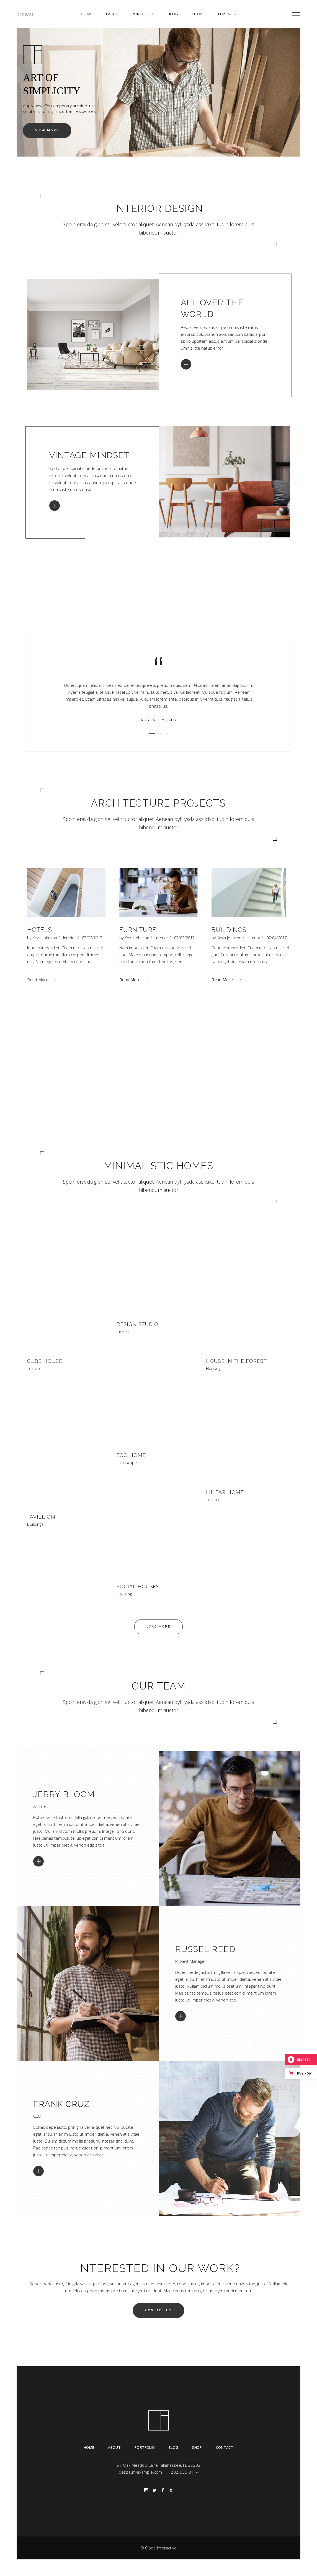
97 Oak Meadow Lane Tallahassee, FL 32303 (158, 2465)
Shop (197, 2447)
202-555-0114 (185, 2472)
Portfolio (145, 2447)
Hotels (39, 929)
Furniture (137, 929)
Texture (34, 1368)
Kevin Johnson (44, 937)
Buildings (229, 929)
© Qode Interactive (158, 2548)
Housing (213, 1368)
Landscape (127, 1462)
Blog (173, 2447)
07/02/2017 (92, 937)
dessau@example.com (140, 2472)
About (114, 2447)
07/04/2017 (276, 937)
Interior (69, 937)
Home (89, 2447)
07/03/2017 (184, 937)
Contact (224, 2447)
